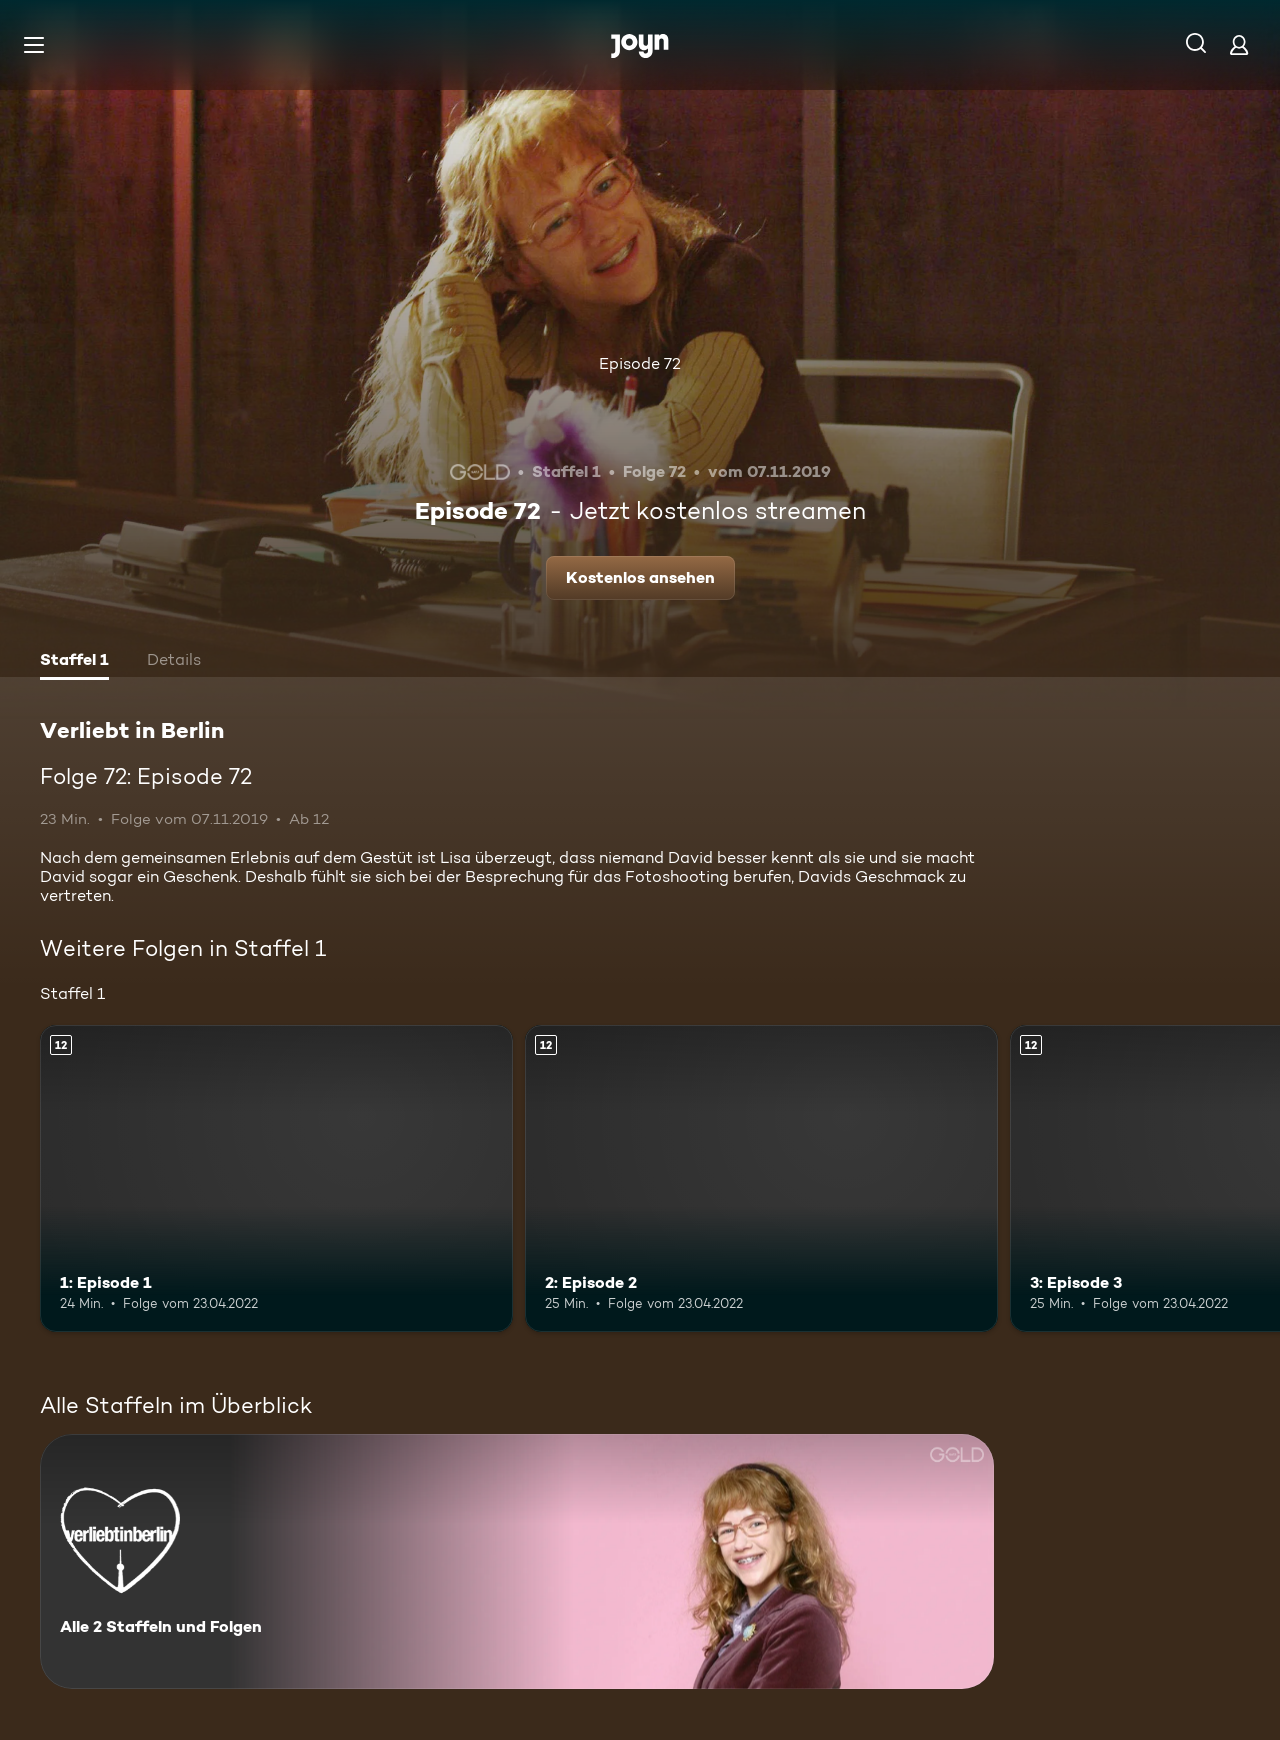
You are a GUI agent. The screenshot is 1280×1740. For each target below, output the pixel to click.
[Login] (1239, 44)
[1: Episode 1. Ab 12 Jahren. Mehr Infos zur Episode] (276, 1178)
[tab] (74, 662)
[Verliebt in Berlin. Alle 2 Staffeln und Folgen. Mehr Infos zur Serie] (517, 1561)
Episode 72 (640, 363)
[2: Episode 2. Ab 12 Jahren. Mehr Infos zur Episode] (761, 1178)
